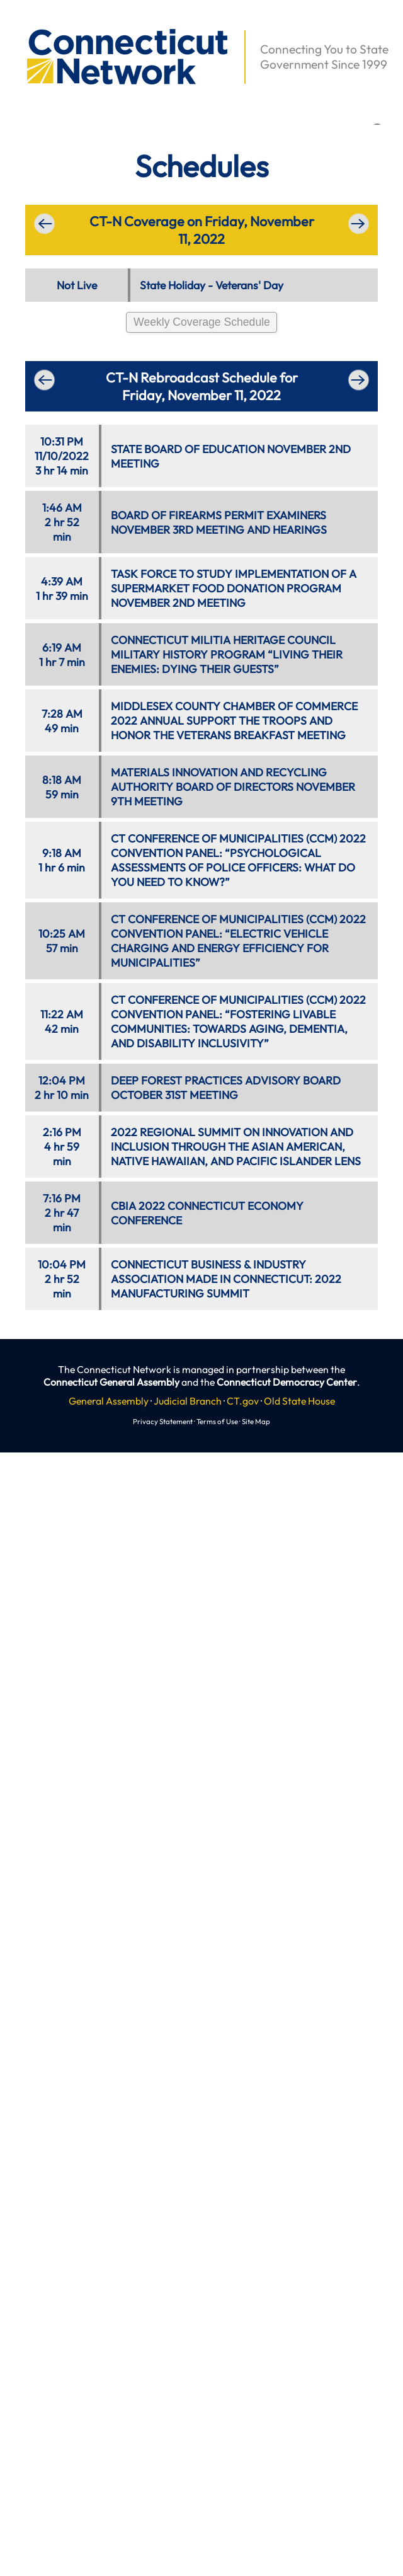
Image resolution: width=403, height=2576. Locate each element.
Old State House (299, 1400)
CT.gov (243, 1400)
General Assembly (109, 1400)
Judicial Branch (188, 1400)
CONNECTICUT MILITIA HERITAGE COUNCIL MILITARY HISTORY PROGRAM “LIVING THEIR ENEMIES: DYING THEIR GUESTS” (227, 654)
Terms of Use (217, 1421)
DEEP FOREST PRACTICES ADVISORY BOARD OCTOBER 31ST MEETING (226, 1087)
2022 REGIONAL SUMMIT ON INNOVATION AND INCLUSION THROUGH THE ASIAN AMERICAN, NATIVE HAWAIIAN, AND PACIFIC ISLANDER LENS (236, 1146)
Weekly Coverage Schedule (201, 322)
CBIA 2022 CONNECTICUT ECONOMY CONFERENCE (207, 1213)
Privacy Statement (163, 1421)
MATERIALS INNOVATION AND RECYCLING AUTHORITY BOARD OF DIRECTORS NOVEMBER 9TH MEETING (233, 786)
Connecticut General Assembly (111, 1382)
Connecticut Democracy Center (287, 1382)
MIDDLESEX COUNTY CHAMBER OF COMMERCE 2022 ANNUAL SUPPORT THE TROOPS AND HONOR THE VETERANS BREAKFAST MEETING (234, 720)
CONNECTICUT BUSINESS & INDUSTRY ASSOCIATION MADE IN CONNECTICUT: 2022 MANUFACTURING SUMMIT (226, 1279)
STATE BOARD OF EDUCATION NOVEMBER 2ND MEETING (231, 456)
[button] (19, 22)
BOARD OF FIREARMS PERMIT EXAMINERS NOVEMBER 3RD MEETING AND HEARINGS (219, 522)
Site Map (256, 1421)
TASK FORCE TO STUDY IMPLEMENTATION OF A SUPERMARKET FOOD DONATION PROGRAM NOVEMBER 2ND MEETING (233, 588)
